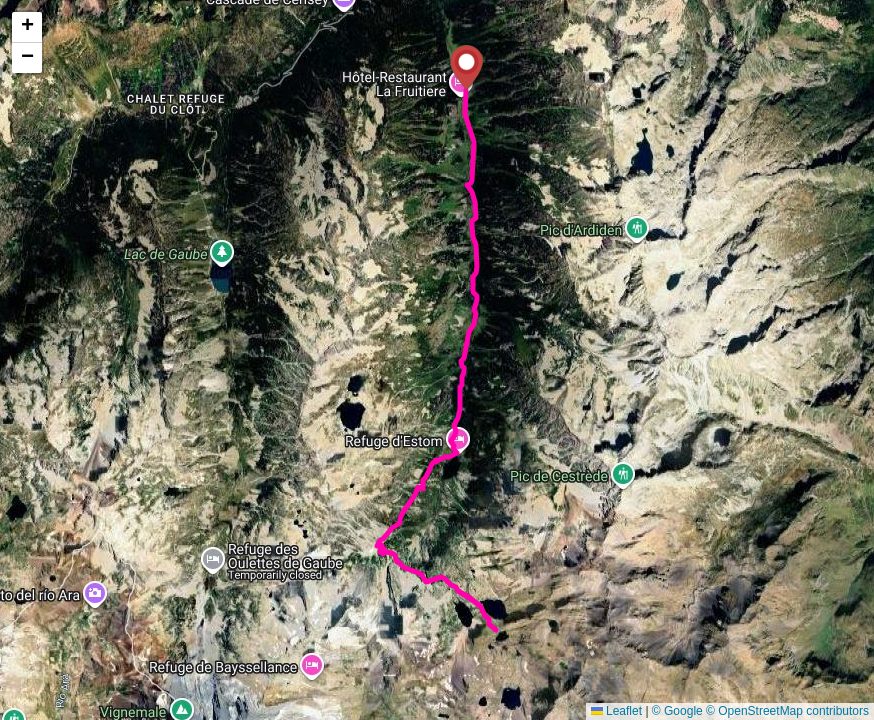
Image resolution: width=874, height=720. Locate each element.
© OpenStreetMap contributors (787, 711)
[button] (466, 67)
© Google (677, 711)
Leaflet (616, 711)
